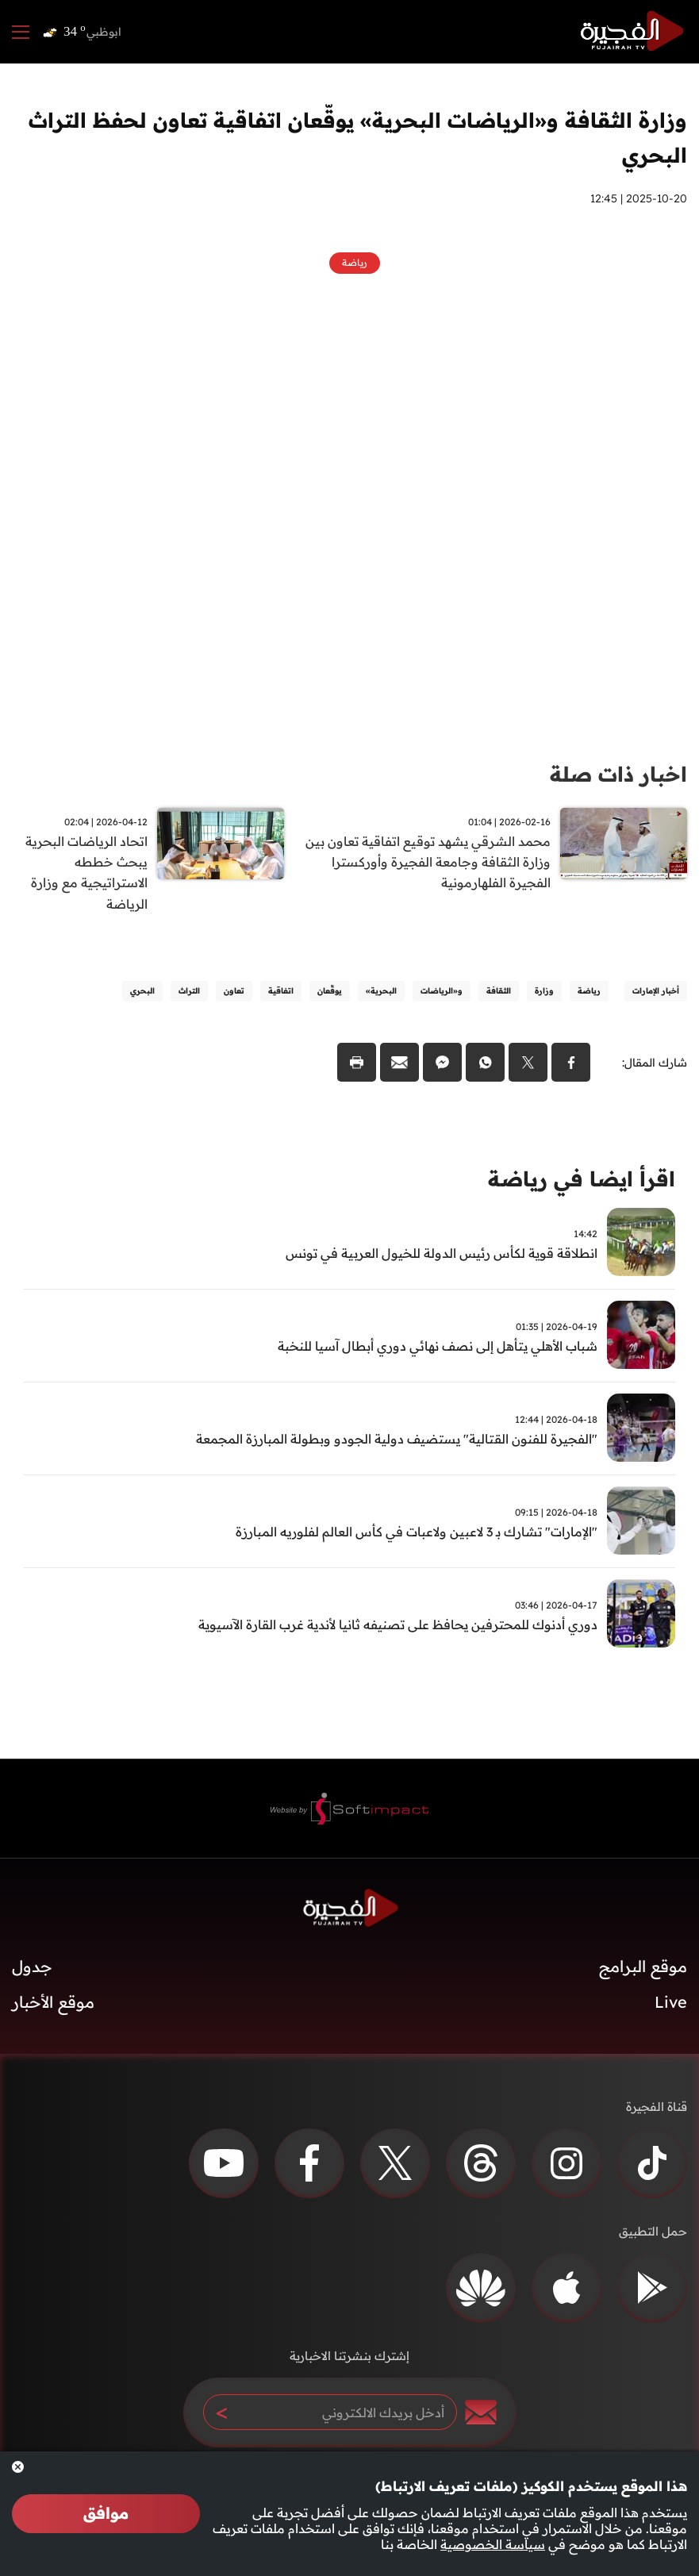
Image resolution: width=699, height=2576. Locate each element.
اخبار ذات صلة (618, 774)
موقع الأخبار (53, 2003)
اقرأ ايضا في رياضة (581, 1180)
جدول (32, 1968)
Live (671, 2003)
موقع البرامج (643, 1968)
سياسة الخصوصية (492, 2544)
